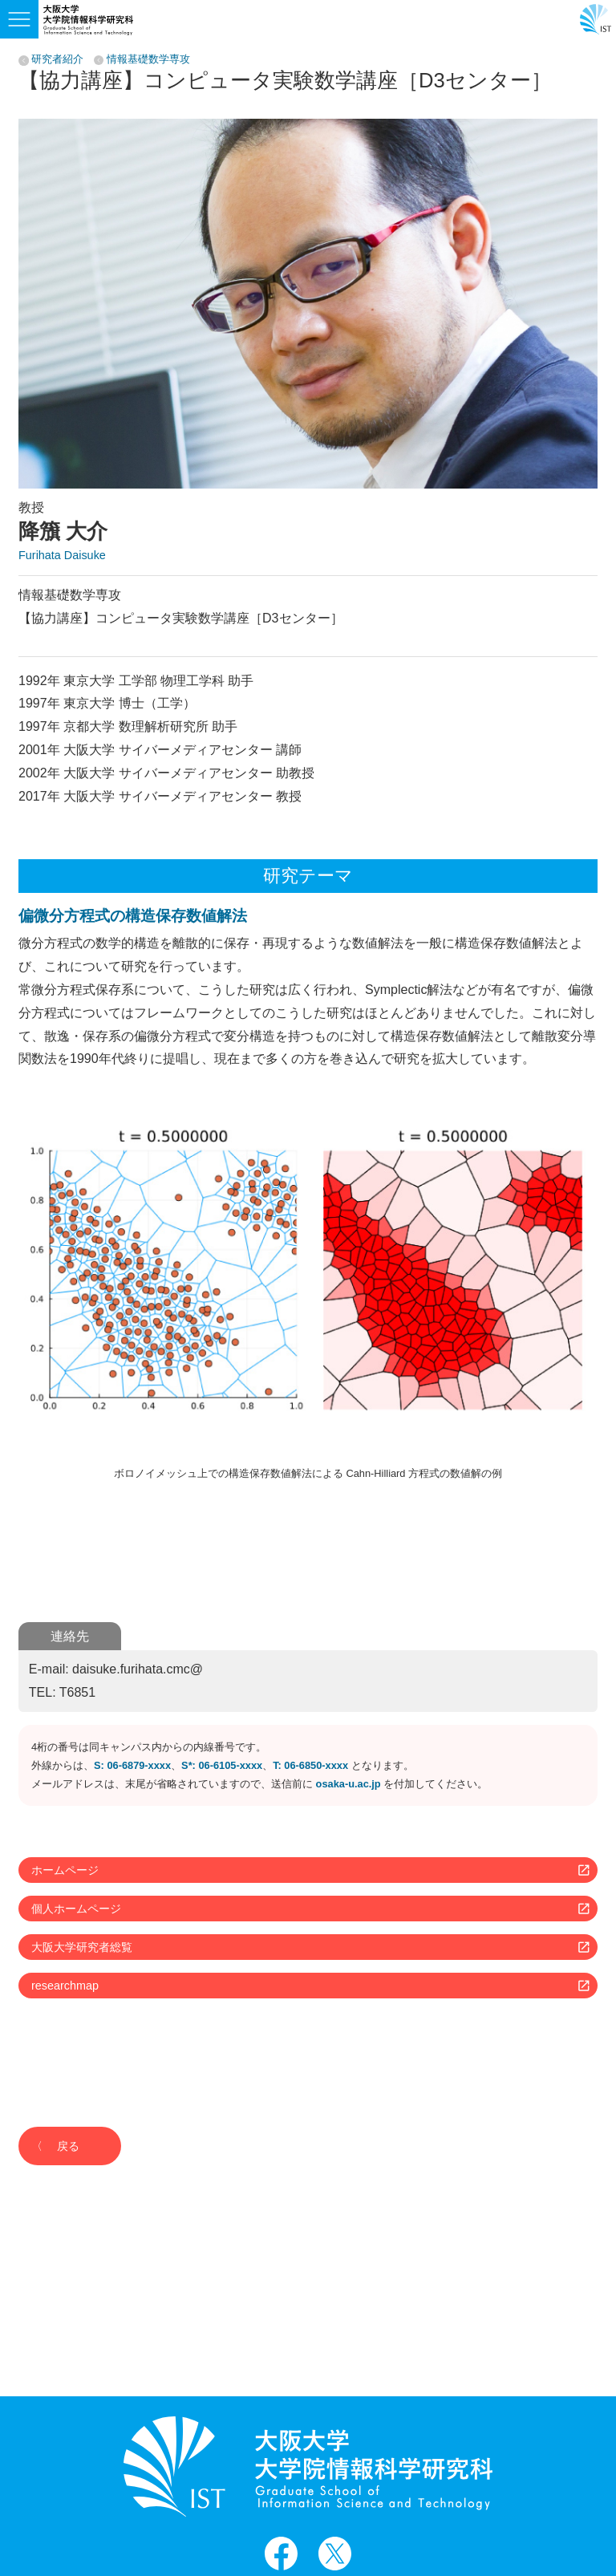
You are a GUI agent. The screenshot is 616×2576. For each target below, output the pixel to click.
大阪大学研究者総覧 (81, 1947)
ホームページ (65, 1870)
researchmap (65, 1985)
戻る (68, 2146)
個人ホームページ (76, 1908)
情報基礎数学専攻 (148, 60)
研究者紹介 (57, 60)
